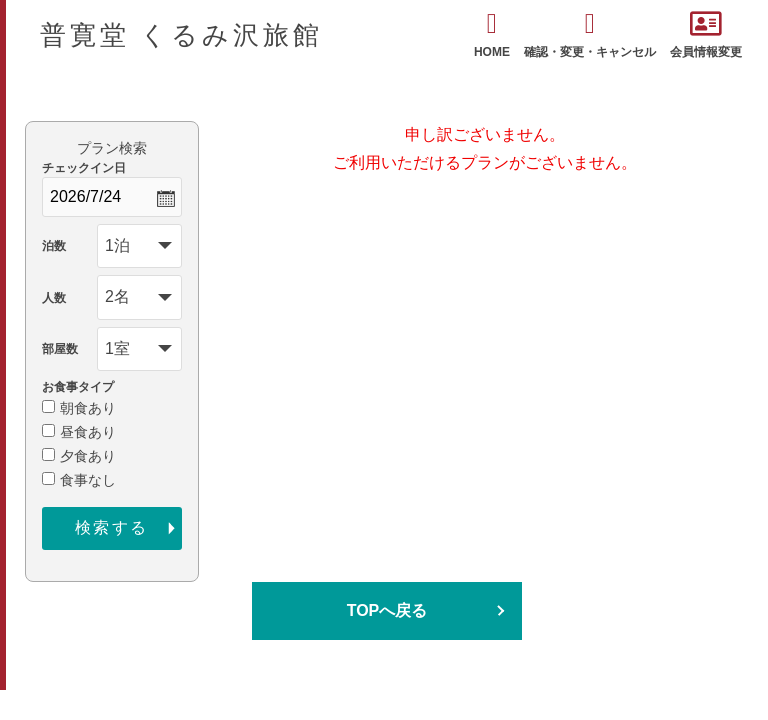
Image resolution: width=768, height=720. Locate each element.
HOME (492, 34)
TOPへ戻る (387, 610)
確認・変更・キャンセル (590, 34)
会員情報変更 (706, 34)
